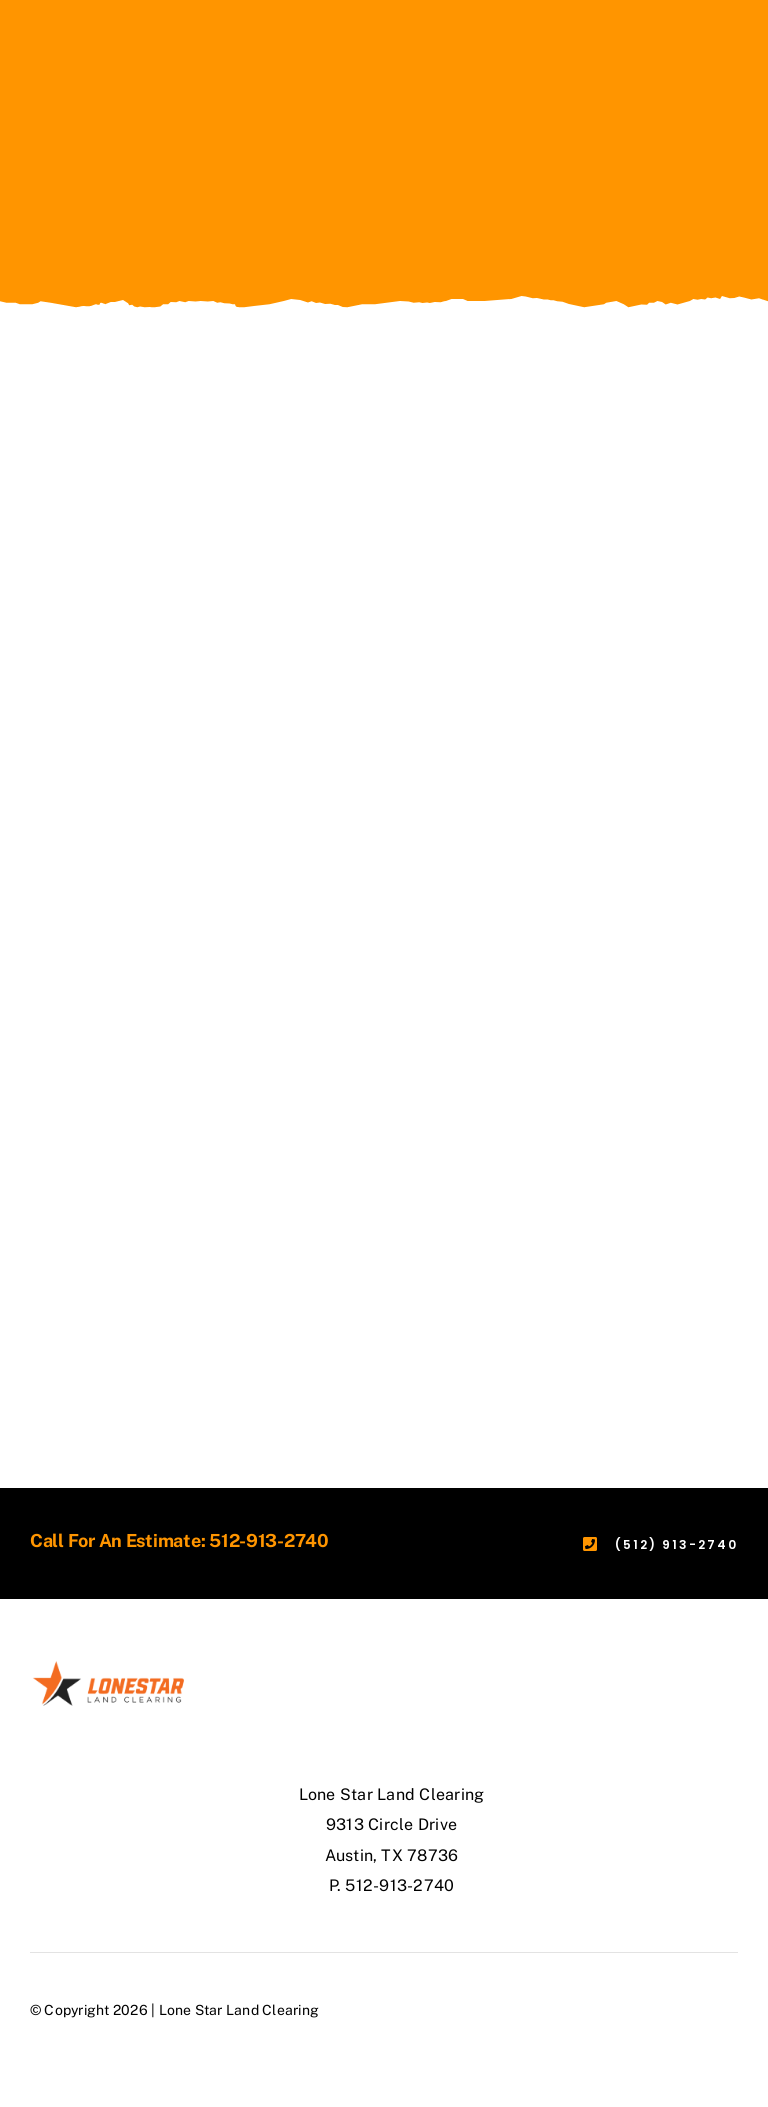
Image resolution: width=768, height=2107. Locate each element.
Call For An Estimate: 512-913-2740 (179, 1540)
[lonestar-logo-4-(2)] (108, 1666)
